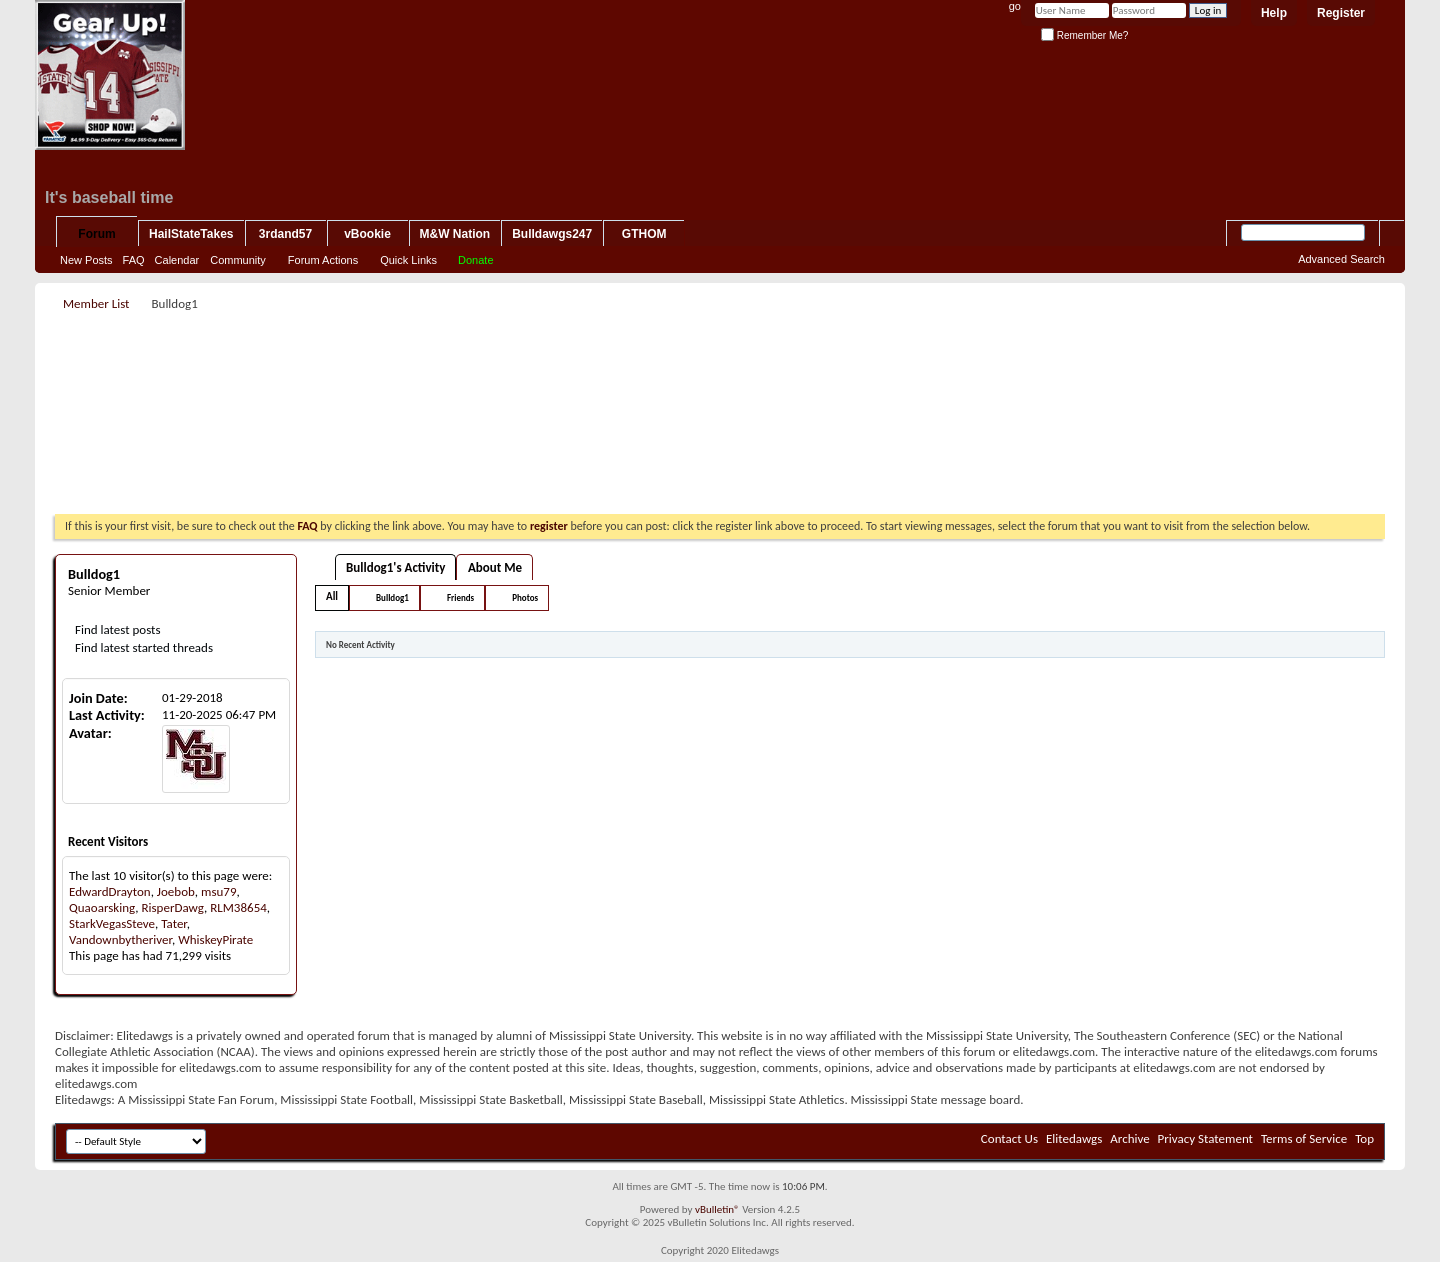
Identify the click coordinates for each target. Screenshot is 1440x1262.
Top (1364, 1138)
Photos (525, 597)
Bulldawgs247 (552, 234)
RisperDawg (172, 907)
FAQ (134, 260)
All (332, 596)
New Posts (86, 260)
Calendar (177, 260)
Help (1274, 13)
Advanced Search (1341, 259)
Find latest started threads (142, 647)
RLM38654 (238, 907)
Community (238, 260)
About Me (495, 567)
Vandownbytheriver (120, 939)
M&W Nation (455, 234)
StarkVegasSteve (112, 923)
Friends (460, 597)
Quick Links (408, 260)
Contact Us (1009, 1138)
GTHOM (644, 234)
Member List (96, 303)
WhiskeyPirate (215, 939)
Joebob (176, 891)
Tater (174, 923)
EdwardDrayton (110, 891)
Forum (96, 234)
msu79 (218, 891)
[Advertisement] (720, 361)
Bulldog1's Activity (395, 567)
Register (1341, 13)
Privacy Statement (1205, 1138)
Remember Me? (1084, 35)
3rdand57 (285, 234)
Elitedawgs (1074, 1138)
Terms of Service (1304, 1138)
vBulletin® (717, 1209)
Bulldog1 (392, 597)
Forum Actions (323, 260)
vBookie (367, 234)
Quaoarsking (102, 907)
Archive (1129, 1138)
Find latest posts (116, 629)
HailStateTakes (191, 234)
